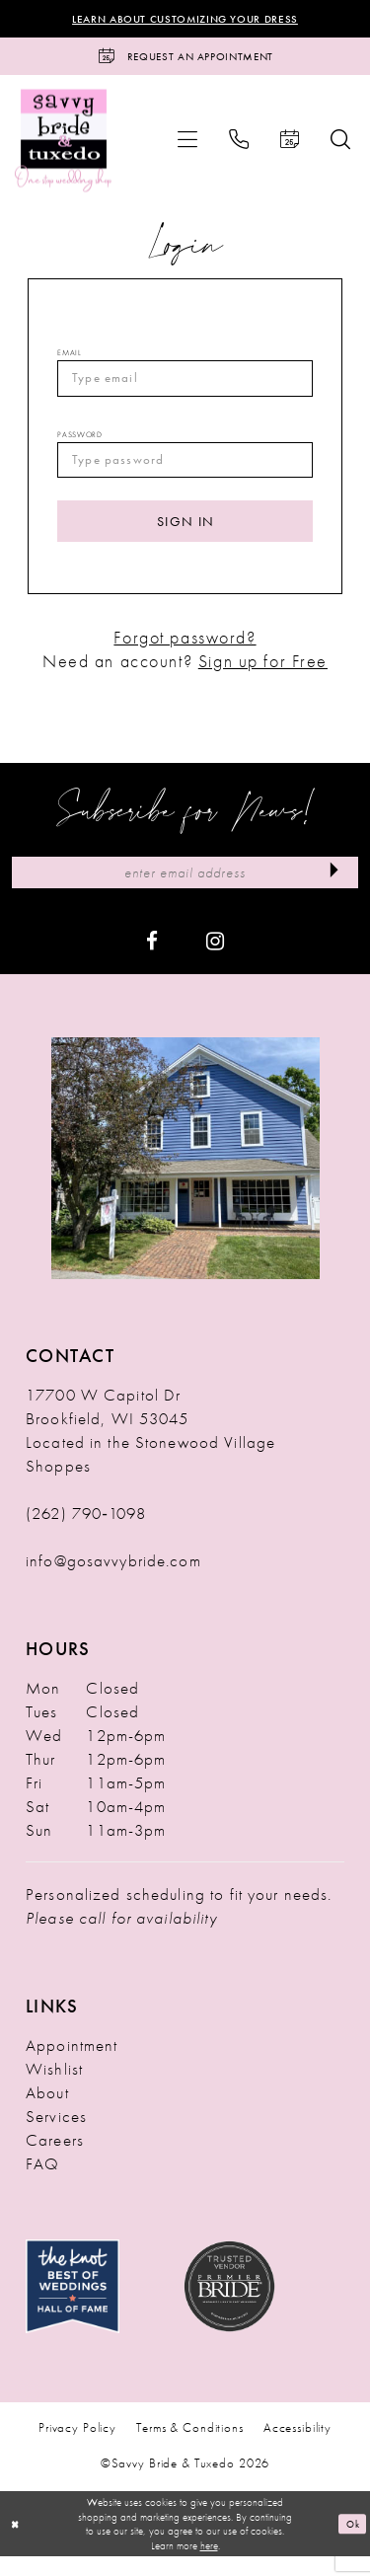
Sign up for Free (263, 676)
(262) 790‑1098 (86, 1533)
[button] (187, 144)
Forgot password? (184, 654)
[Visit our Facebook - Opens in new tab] (152, 959)
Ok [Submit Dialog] (351, 2543)
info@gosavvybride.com (113, 1580)
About (47, 2112)
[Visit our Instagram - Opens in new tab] (215, 959)
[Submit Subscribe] (331, 890)
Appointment (71, 2065)
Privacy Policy (77, 2447)
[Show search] (340, 144)
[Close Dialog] (17, 2544)
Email (69, 357)
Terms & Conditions (190, 2447)
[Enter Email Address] (185, 890)
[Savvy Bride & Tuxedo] (63, 144)
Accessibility (297, 2447)
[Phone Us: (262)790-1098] (238, 144)
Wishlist (54, 2088)
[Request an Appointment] (185, 59)
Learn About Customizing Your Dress (185, 20)
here (209, 2565)
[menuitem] (187, 144)
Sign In (185, 534)
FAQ (42, 2183)
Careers (55, 2159)
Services (56, 2136)
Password (79, 443)
